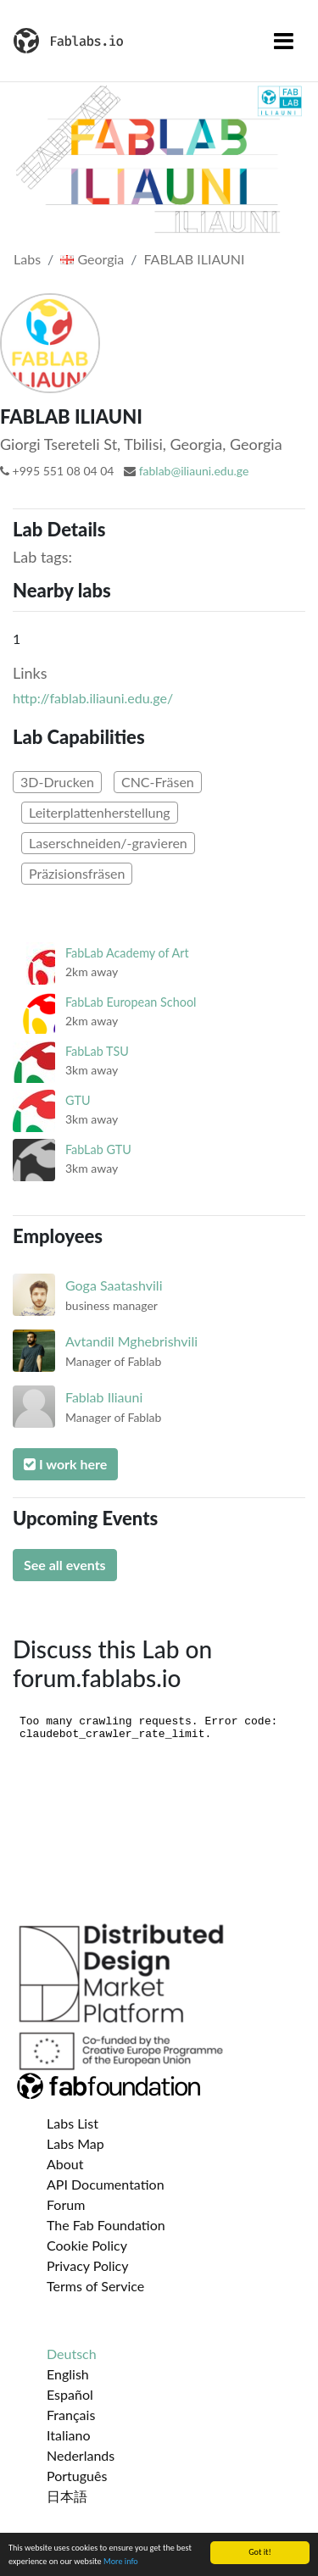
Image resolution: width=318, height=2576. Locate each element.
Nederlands (80, 2455)
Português (77, 2476)
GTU (78, 1100)
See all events (65, 1565)
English (68, 2374)
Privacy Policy (88, 2265)
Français (71, 2415)
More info (120, 2561)
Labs (27, 259)
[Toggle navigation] (283, 40)
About (65, 2164)
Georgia (92, 259)
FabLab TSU (97, 1051)
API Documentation (106, 2184)
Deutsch (72, 2354)
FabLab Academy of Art (127, 953)
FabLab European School (130, 1002)
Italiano (69, 2435)
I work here (65, 1464)
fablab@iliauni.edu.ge (194, 471)
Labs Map (75, 2143)
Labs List (72, 2123)
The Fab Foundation (106, 2225)
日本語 (67, 2496)
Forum (66, 2204)
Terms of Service (95, 2286)
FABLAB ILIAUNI (194, 259)
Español (70, 2394)
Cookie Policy (87, 2245)
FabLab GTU (98, 1149)
